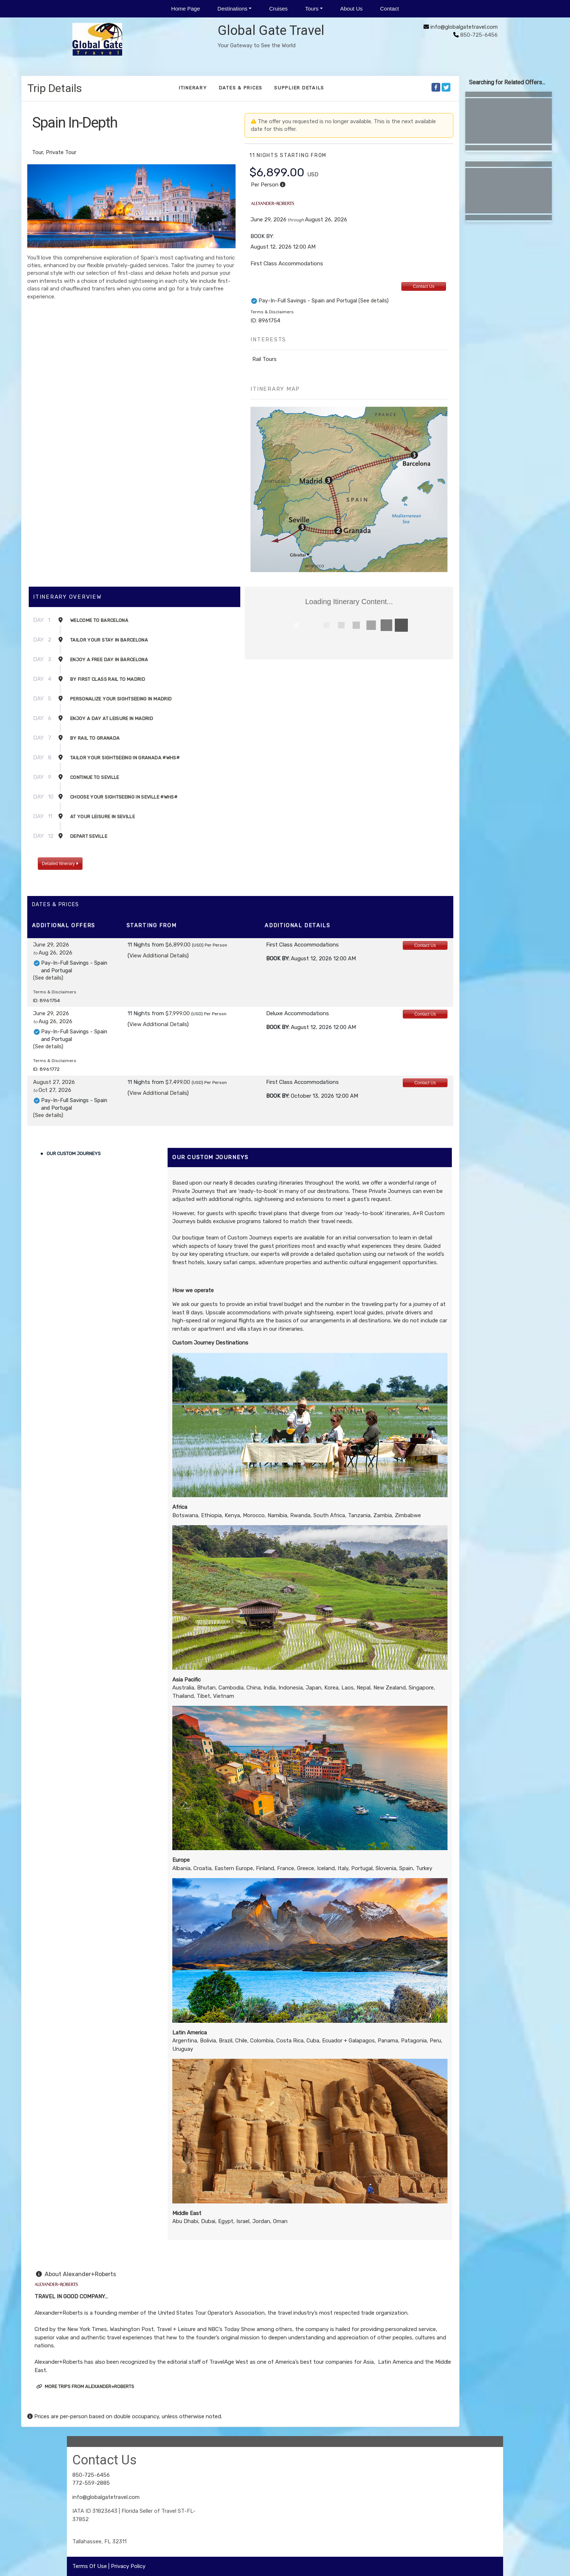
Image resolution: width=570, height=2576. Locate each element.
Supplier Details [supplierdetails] (299, 88)
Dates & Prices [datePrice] (241, 88)
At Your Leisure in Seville (102, 816)
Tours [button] (311, 8)
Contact (389, 8)
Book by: (277, 958)
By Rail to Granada (95, 738)
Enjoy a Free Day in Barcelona (109, 659)
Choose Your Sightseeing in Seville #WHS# (123, 797)
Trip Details (54, 88)
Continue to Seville (94, 777)
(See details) (373, 301)
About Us (351, 8)
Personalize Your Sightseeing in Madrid (121, 699)
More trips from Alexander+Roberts (85, 2386)
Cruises (278, 8)
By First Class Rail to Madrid (107, 679)
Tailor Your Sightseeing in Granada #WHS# (125, 757)
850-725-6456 (91, 2475)
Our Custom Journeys (74, 1153)
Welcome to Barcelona (99, 620)
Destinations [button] (232, 8)
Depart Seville (88, 836)
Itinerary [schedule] (193, 88)
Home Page (185, 8)
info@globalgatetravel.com (464, 27)
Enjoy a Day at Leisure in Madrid (111, 718)
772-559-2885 (91, 2483)
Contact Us (423, 286)
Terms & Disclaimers (272, 311)
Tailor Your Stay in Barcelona (109, 640)
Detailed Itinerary (60, 863)
